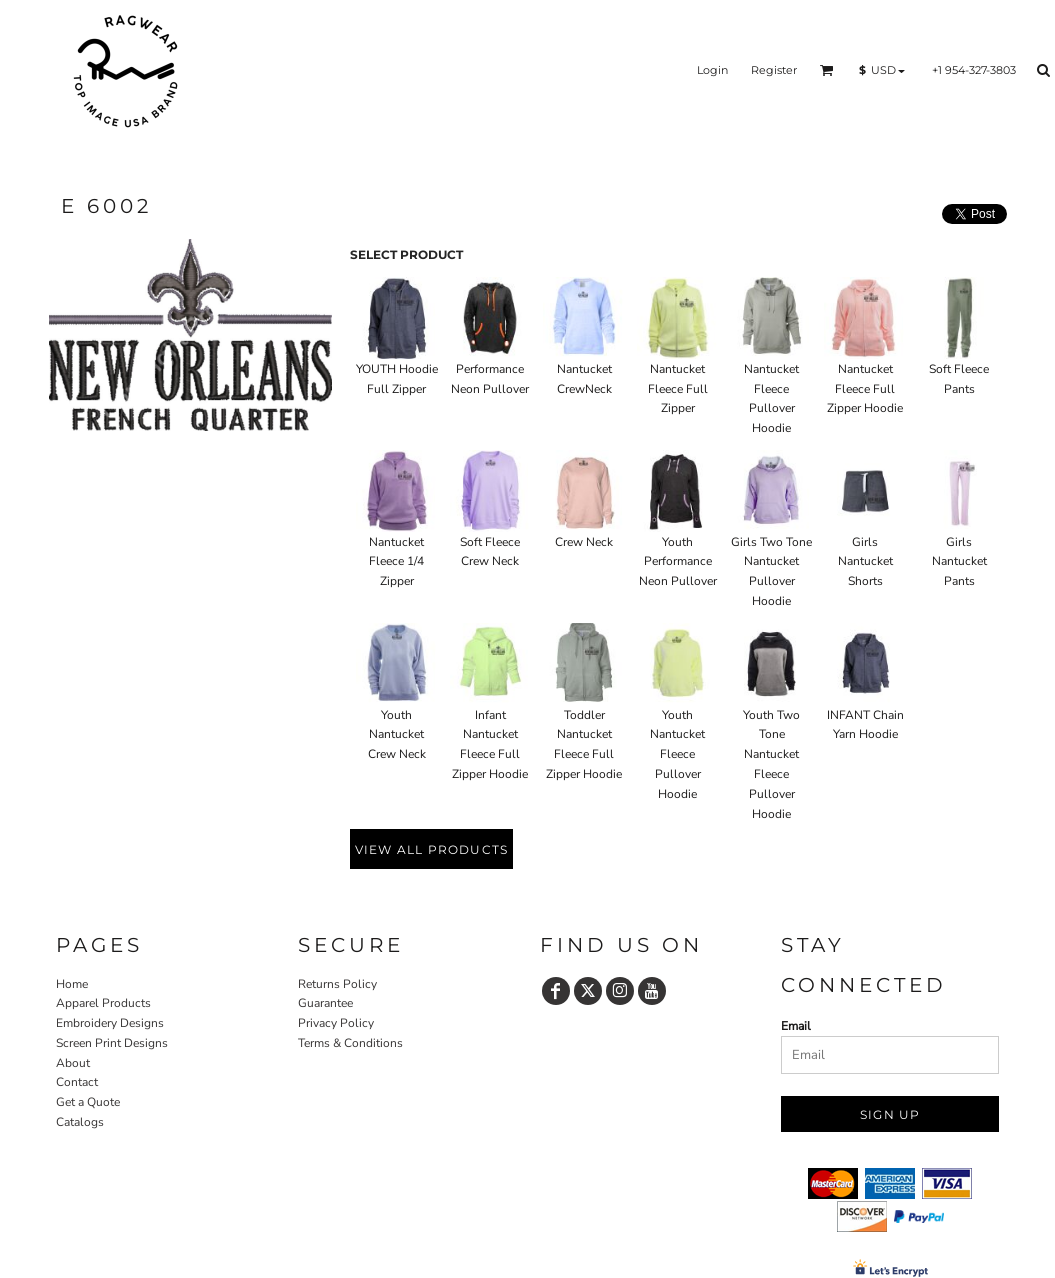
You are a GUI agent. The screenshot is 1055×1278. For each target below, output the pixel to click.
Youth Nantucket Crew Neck (397, 735)
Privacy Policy (336, 1023)
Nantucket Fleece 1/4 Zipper (396, 562)
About (73, 1063)
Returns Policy (337, 984)
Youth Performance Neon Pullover (678, 562)
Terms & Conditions (350, 1043)
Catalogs (80, 1122)
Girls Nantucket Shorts (865, 562)
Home (72, 984)
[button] (827, 70)
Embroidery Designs (110, 1023)
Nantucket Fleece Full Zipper (678, 389)
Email (796, 1026)
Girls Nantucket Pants (959, 562)
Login (712, 70)
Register (774, 70)
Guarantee (325, 1003)
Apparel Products (103, 1003)
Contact (77, 1082)
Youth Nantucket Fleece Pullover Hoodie (677, 754)
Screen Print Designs (112, 1043)
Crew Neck (584, 542)
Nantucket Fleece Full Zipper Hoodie (865, 389)
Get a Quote (88, 1102)
